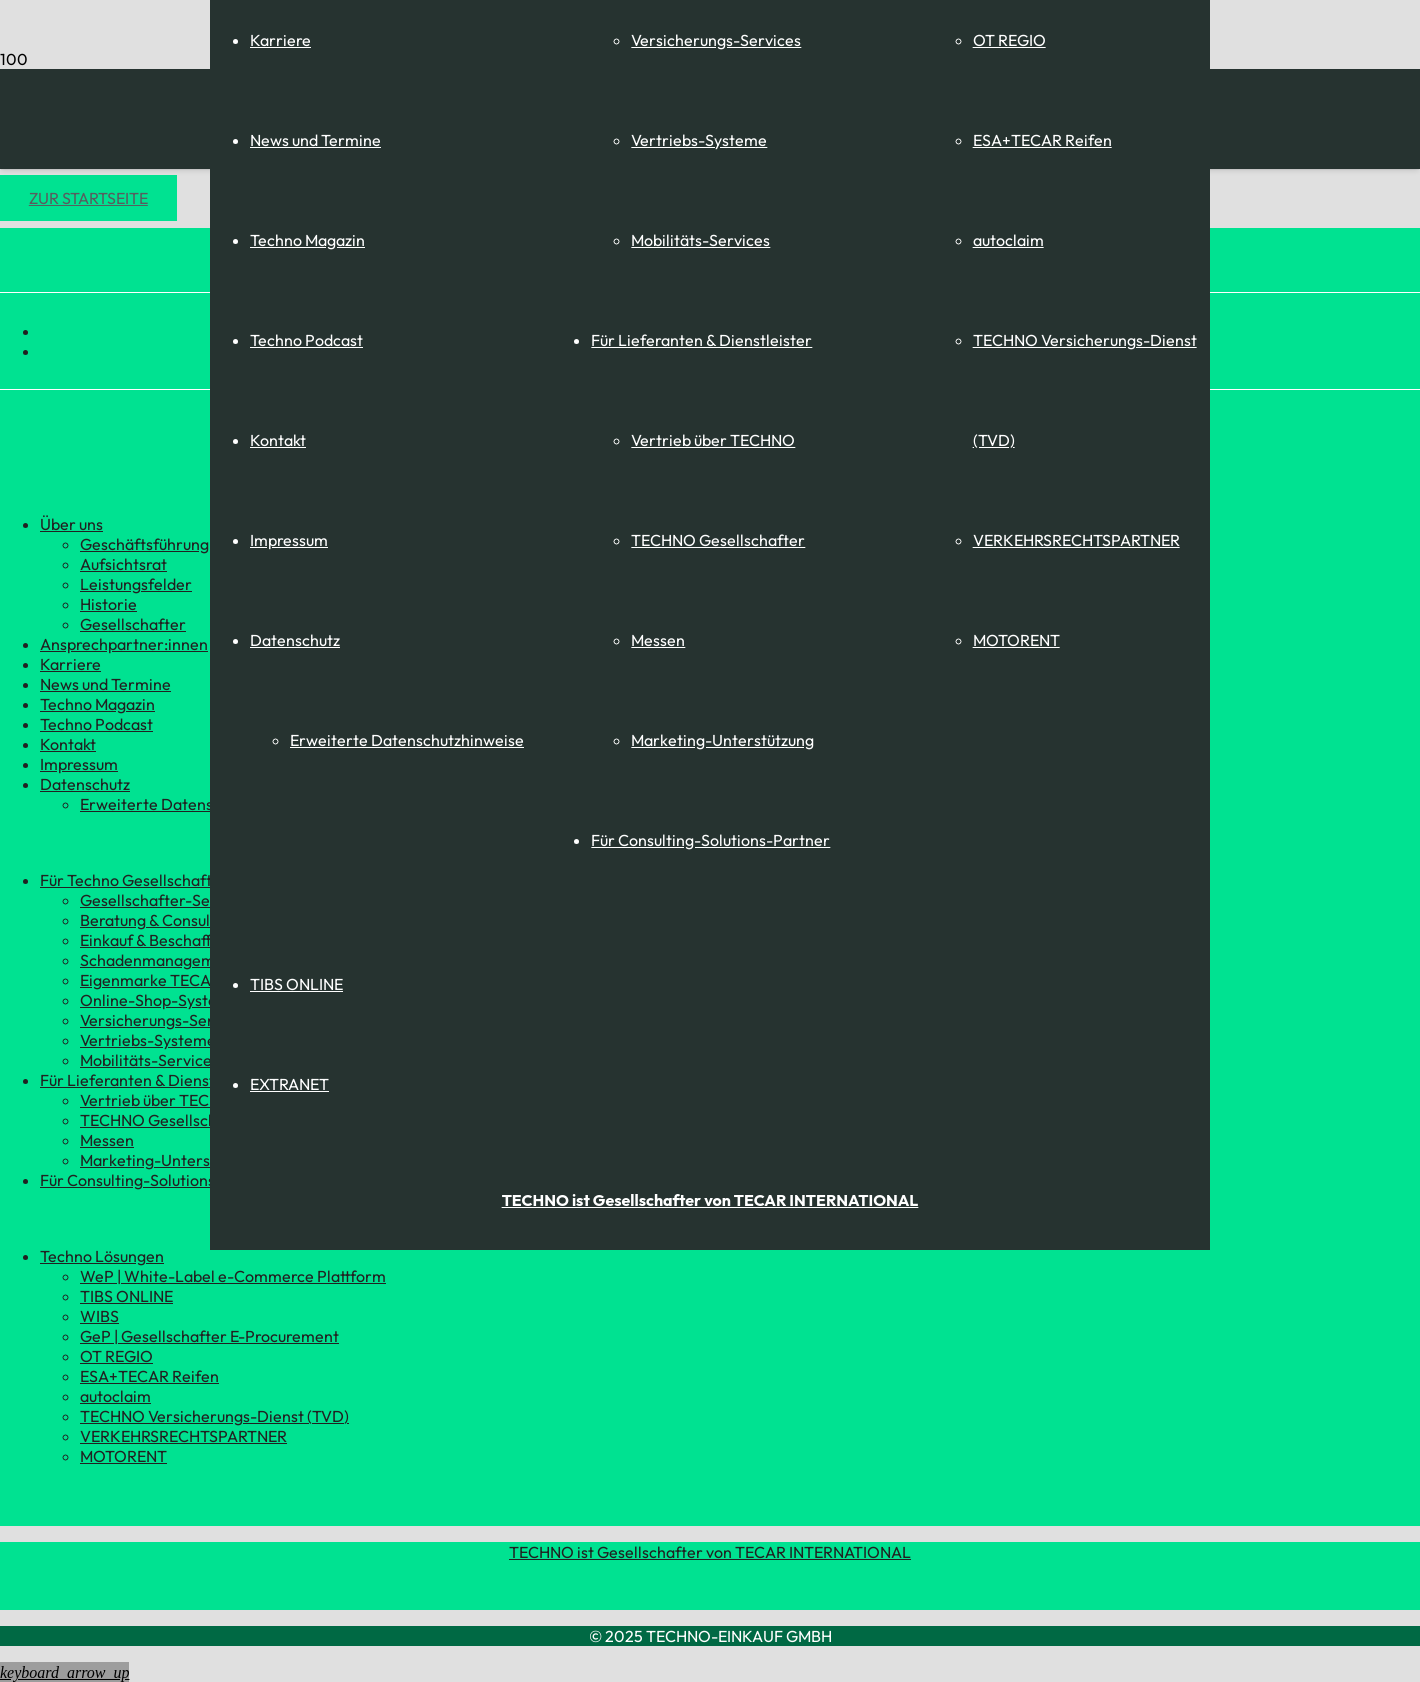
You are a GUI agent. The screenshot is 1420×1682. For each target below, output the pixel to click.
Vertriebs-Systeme (699, 140)
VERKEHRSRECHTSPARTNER (1076, 540)
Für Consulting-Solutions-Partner (710, 840)
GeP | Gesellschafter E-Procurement (209, 1336)
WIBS (99, 1316)
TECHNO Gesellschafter (718, 540)
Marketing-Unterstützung (722, 740)
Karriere (280, 40)
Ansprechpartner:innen (124, 644)
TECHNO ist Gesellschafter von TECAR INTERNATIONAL (710, 1552)
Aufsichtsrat (123, 564)
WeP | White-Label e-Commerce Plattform (233, 1276)
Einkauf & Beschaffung (159, 940)
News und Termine (315, 140)
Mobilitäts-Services (700, 240)
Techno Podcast (306, 340)
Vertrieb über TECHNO (713, 440)
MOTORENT (1016, 640)
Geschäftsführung (144, 544)
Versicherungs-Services (716, 40)
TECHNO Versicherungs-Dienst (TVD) (214, 1416)
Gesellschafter (133, 624)
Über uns (71, 524)
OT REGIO (1009, 40)
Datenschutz (295, 640)
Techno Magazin (307, 240)
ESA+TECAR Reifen (1042, 140)
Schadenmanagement (159, 960)
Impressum (289, 540)
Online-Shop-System (155, 1000)
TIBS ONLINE (296, 984)
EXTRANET (289, 1084)
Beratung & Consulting (159, 920)
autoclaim (1008, 240)
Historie (108, 604)
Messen (658, 640)
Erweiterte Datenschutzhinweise (407, 740)
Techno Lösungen (102, 1256)
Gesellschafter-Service (163, 900)
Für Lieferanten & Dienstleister (701, 340)
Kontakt (278, 440)
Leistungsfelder (136, 584)
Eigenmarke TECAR (150, 980)
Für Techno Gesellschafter (134, 880)
